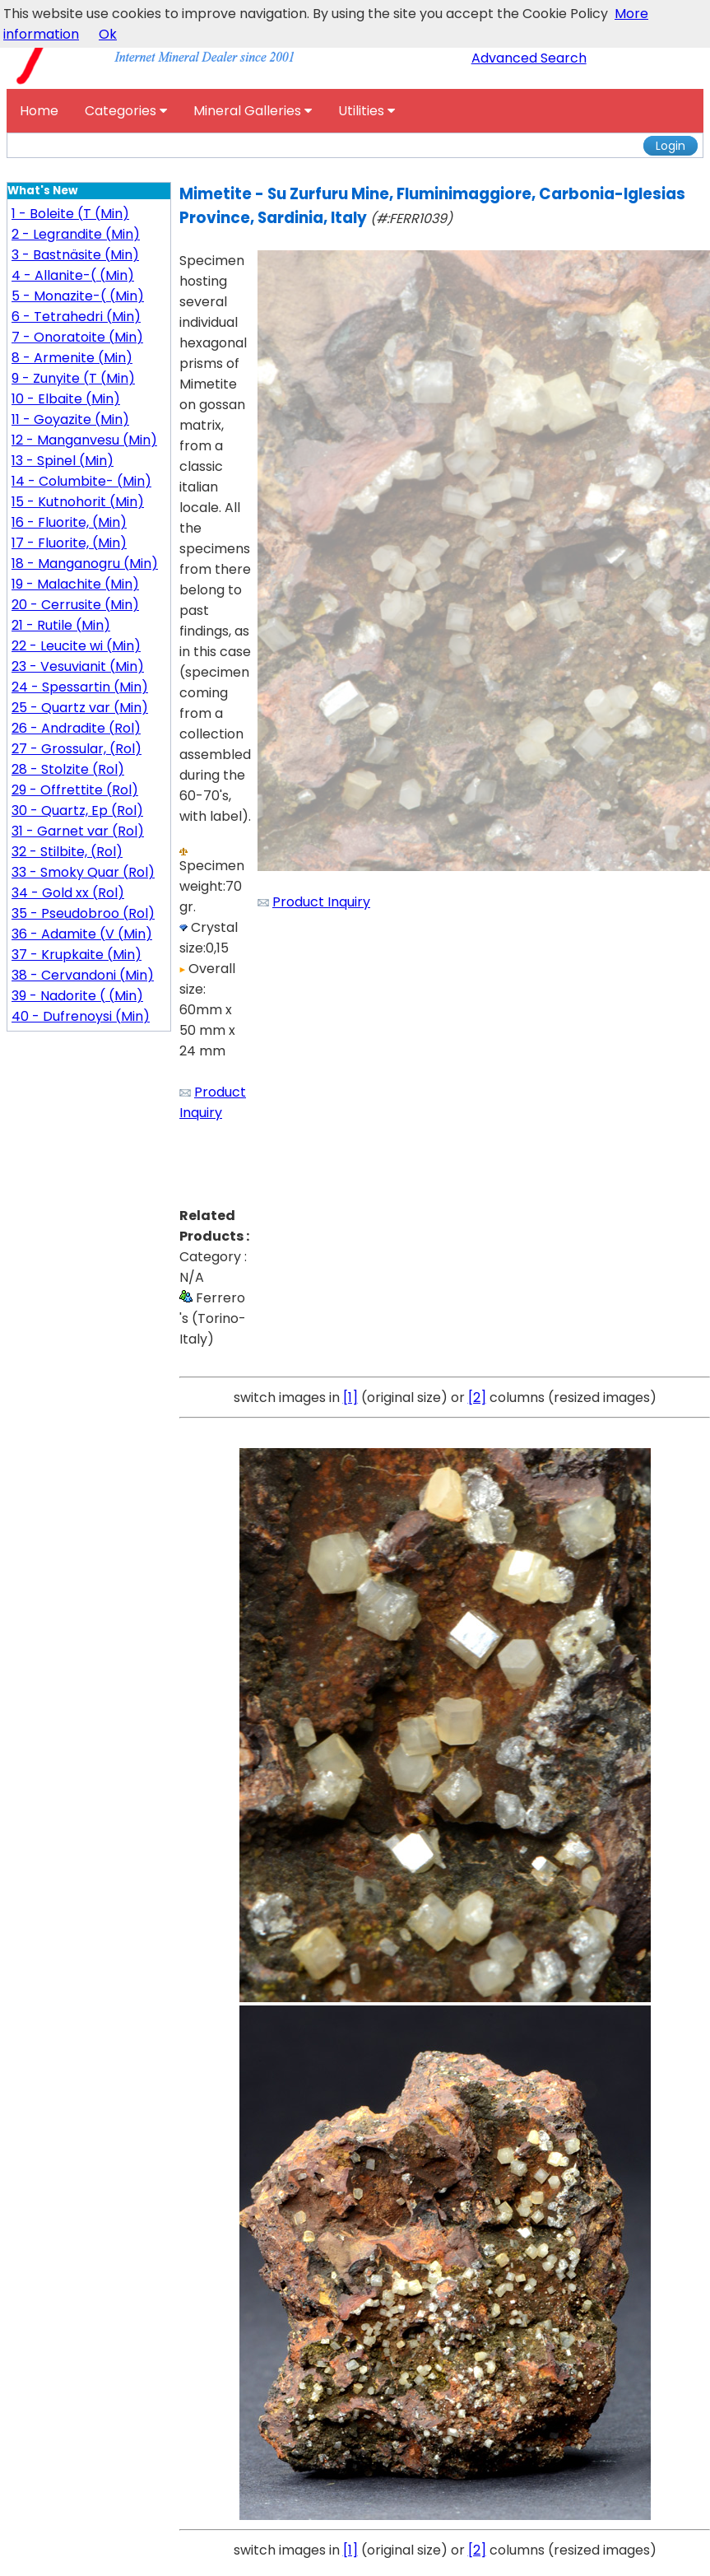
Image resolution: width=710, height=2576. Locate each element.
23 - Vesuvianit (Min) (78, 666)
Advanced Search (529, 58)
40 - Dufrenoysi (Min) (81, 1016)
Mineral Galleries (252, 110)
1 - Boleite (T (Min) (70, 213)
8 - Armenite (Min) (72, 357)
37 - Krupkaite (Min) (77, 954)
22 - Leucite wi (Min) (76, 645)
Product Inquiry (321, 901)
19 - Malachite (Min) (75, 584)
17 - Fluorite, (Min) (69, 542)
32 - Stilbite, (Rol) (67, 851)
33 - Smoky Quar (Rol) (83, 872)
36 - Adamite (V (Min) (82, 934)
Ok (108, 34)
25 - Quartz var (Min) (80, 707)
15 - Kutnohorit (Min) (78, 501)
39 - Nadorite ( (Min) (77, 995)
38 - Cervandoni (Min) (83, 975)
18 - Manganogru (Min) (85, 563)
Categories (126, 110)
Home (39, 110)
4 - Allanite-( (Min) (73, 275)
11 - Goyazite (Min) (70, 419)
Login (670, 145)
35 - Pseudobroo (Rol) (83, 913)
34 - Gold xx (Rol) (68, 892)
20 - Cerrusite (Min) (75, 604)
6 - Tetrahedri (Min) (76, 316)
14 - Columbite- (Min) (81, 481)
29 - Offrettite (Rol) (75, 789)
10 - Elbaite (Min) (66, 398)
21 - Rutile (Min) (61, 625)
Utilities (366, 110)
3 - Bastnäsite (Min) (75, 254)
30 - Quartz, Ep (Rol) (77, 810)
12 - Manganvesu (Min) (84, 440)
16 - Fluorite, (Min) (69, 522)
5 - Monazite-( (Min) (78, 295)
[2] (477, 1397)
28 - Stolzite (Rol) (68, 769)
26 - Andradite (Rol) (76, 728)
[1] (350, 1397)
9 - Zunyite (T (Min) (73, 378)
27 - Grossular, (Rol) (77, 748)
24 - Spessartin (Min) (80, 687)
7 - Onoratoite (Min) (77, 337)
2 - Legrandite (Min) (76, 234)
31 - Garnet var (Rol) (78, 831)
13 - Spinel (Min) (63, 460)
